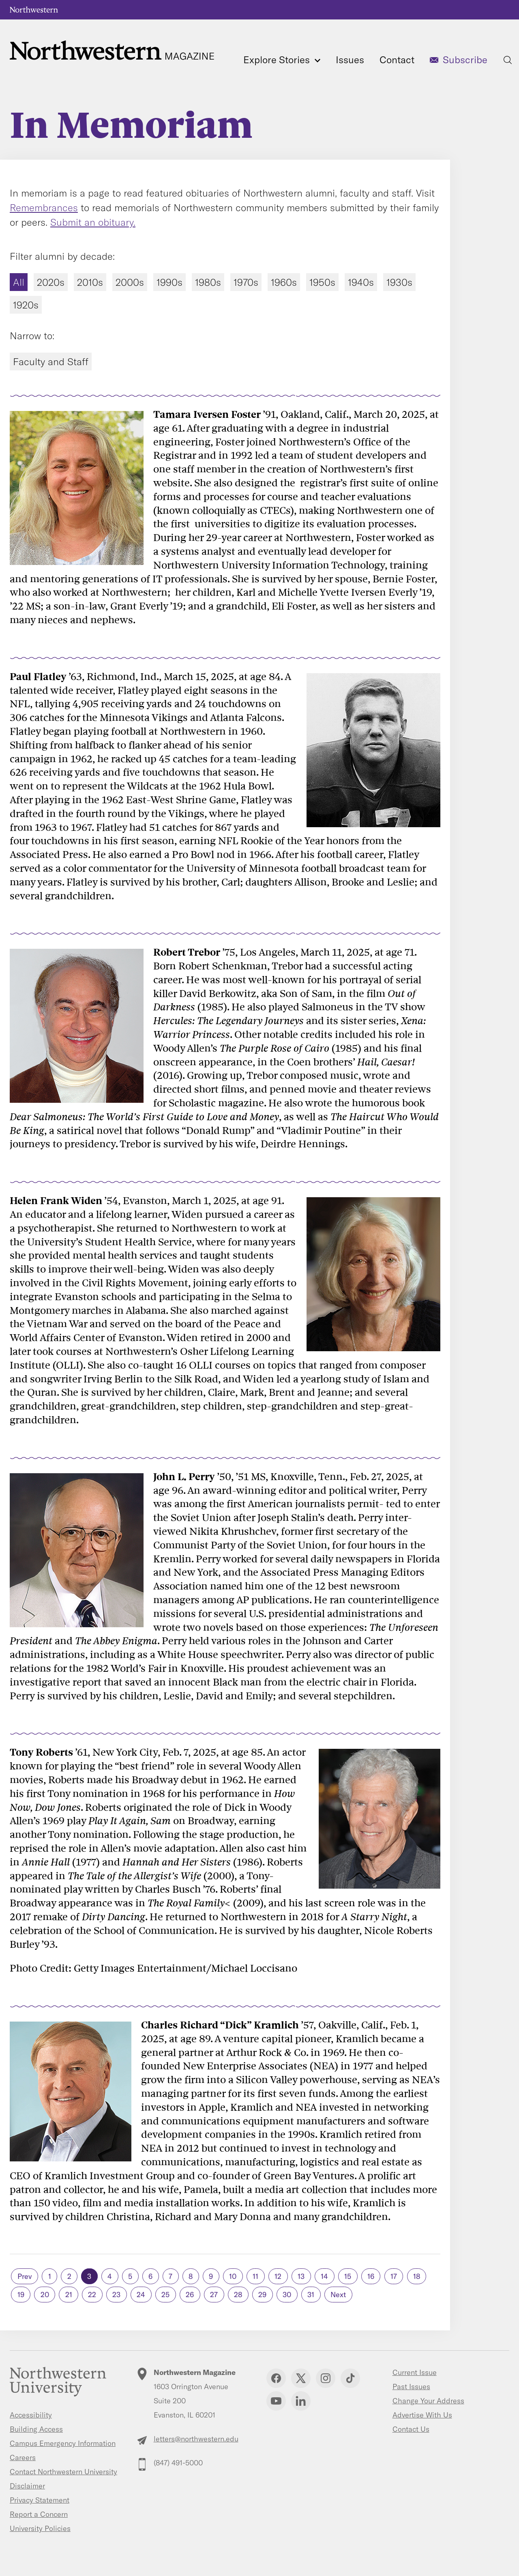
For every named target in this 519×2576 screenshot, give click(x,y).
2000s (130, 282)
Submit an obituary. (92, 222)
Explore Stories (281, 59)
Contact (397, 59)
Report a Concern (39, 2514)
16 (370, 2276)
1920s (26, 305)
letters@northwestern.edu (196, 2438)
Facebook (276, 2378)
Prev (24, 2276)
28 (238, 2294)
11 (255, 2276)
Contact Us (410, 2429)
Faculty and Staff (50, 361)
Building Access (36, 2429)
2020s (50, 282)
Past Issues (411, 2386)
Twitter (301, 2378)
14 (324, 2276)
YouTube (276, 2401)
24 (141, 2294)
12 (278, 2276)
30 (287, 2294)
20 (45, 2294)
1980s (208, 282)
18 (416, 2276)
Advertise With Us (422, 2415)
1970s (246, 282)
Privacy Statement (39, 2500)
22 (92, 2294)
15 (347, 2276)
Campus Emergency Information (63, 2443)
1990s (169, 282)
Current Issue (414, 2372)
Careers (23, 2457)
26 (190, 2294)
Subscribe (465, 59)
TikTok (350, 2378)
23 (116, 2294)
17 (393, 2276)
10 (232, 2276)
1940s (361, 282)
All (18, 282)
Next (338, 2294)
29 (262, 2294)
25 (165, 2294)
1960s (284, 282)
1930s (399, 282)
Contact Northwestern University (63, 2471)
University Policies (40, 2528)
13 (301, 2276)
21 (68, 2294)
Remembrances (44, 207)
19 (20, 2294)
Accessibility (31, 2415)
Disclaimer (27, 2485)
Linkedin (301, 2401)
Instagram (325, 2378)
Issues (350, 59)
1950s (322, 282)
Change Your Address (428, 2400)
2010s (90, 282)
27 (214, 2294)
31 (310, 2294)
